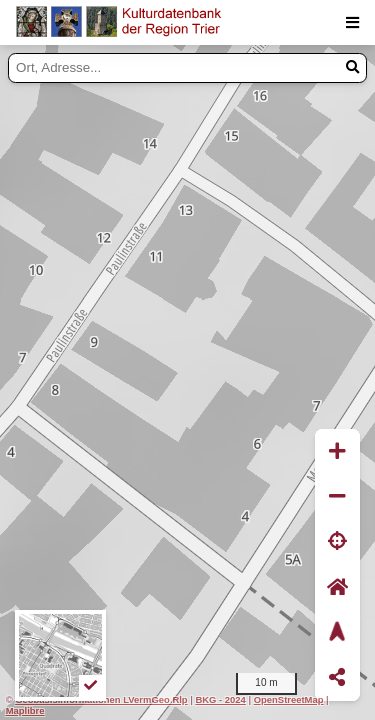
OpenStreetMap (289, 699)
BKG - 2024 (220, 699)
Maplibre (25, 710)
